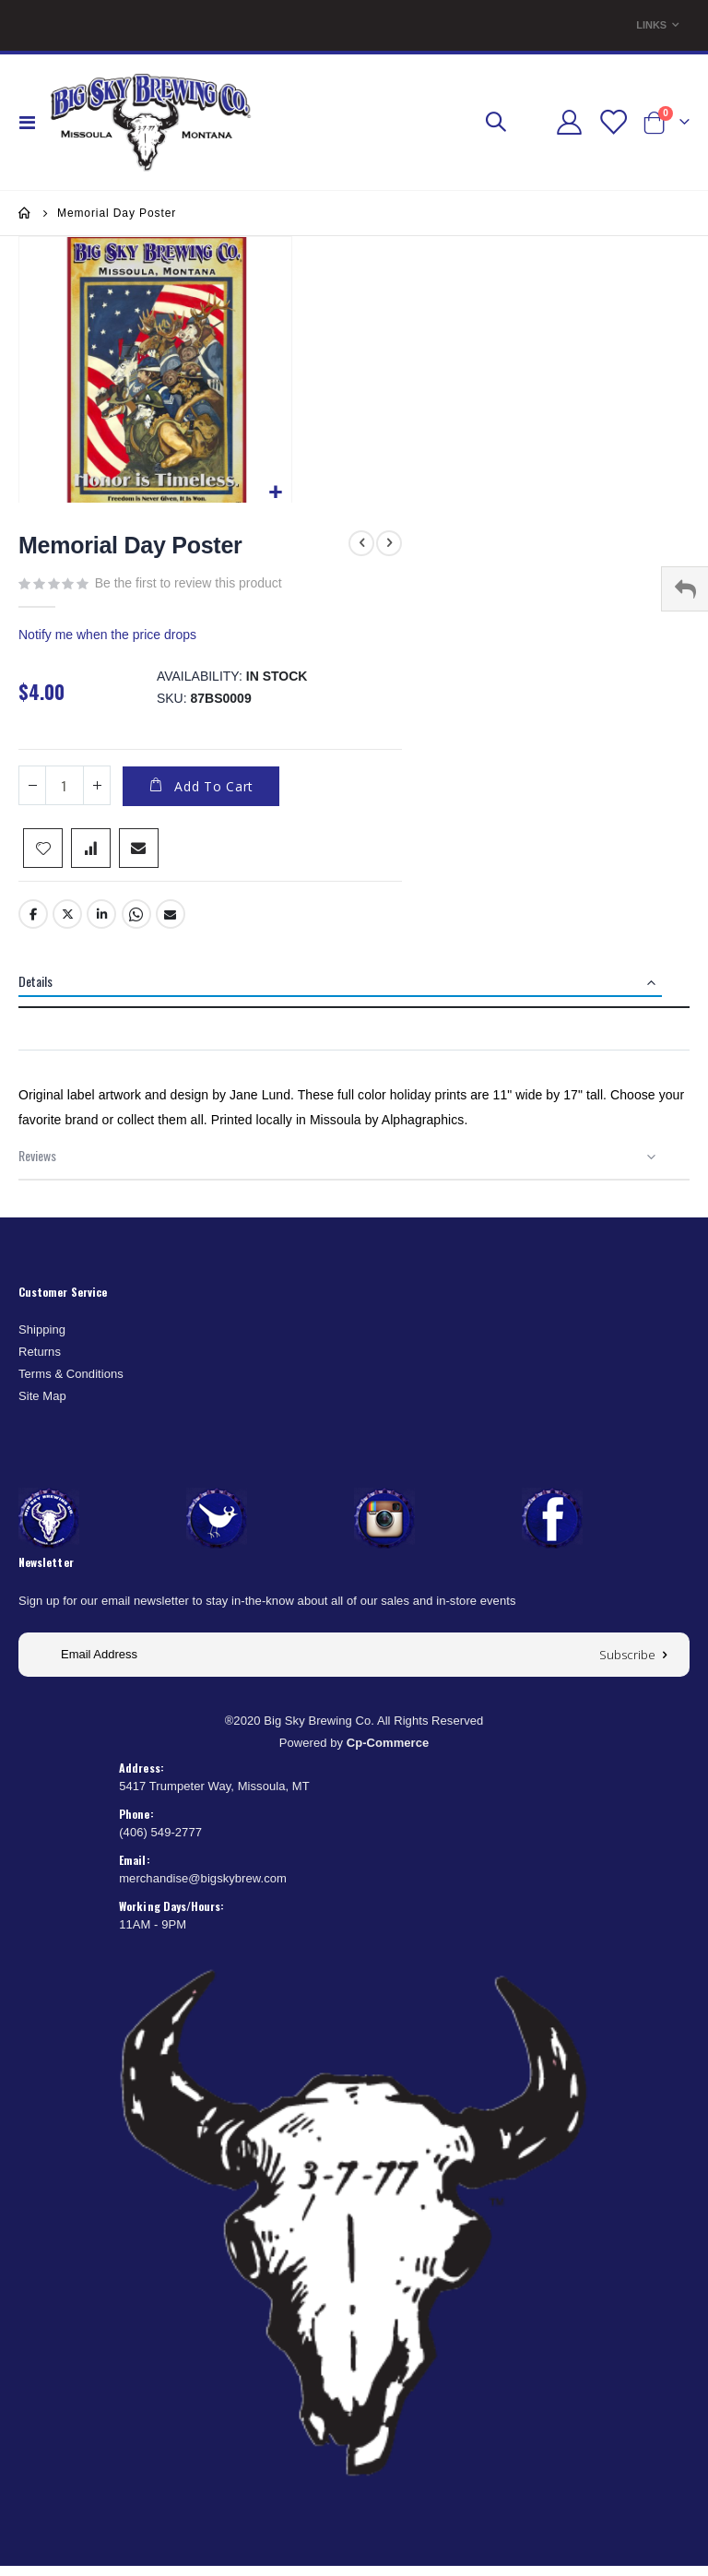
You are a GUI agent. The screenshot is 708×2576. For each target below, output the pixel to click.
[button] (275, 493)
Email (170, 924)
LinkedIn (101, 924)
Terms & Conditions (71, 1384)
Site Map (42, 1406)
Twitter (67, 924)
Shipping (41, 1340)
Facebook (33, 924)
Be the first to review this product (188, 583)
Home (24, 213)
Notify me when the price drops (107, 638)
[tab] (354, 993)
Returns (39, 1362)
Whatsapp (136, 924)
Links (651, 24)
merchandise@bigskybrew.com (203, 1888)
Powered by (354, 1753)
